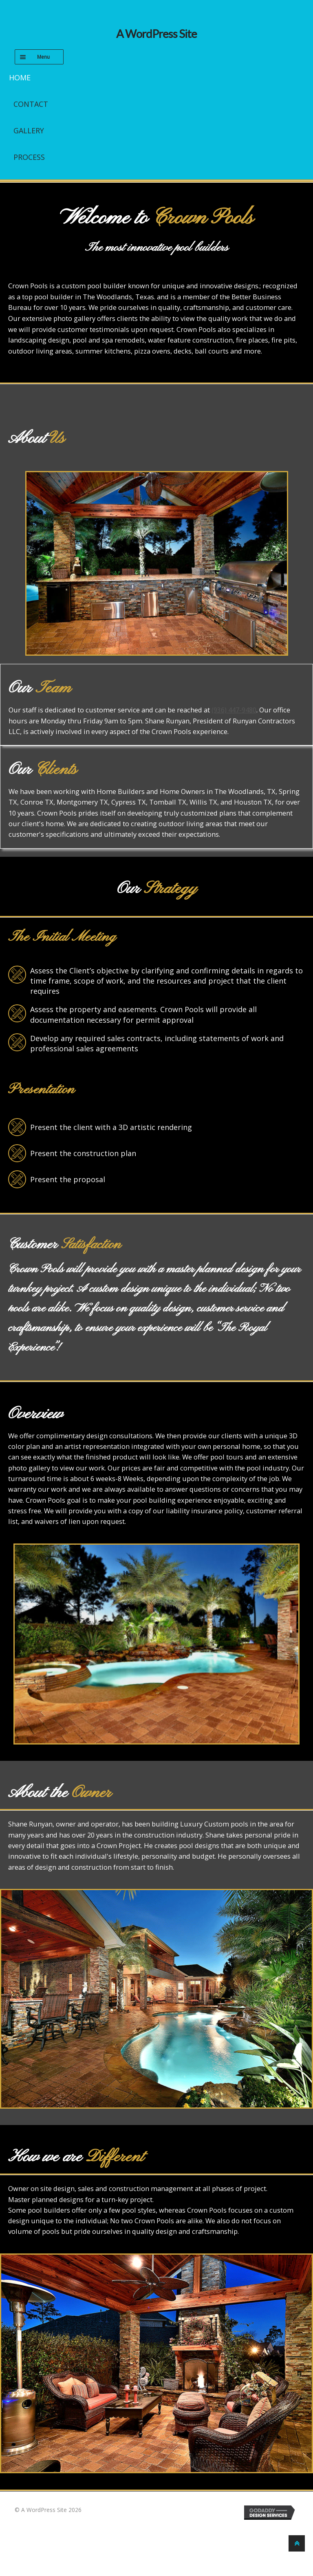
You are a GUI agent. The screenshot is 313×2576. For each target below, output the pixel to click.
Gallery (28, 130)
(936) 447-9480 (234, 709)
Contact (30, 104)
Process (29, 157)
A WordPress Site (156, 33)
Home (20, 77)
